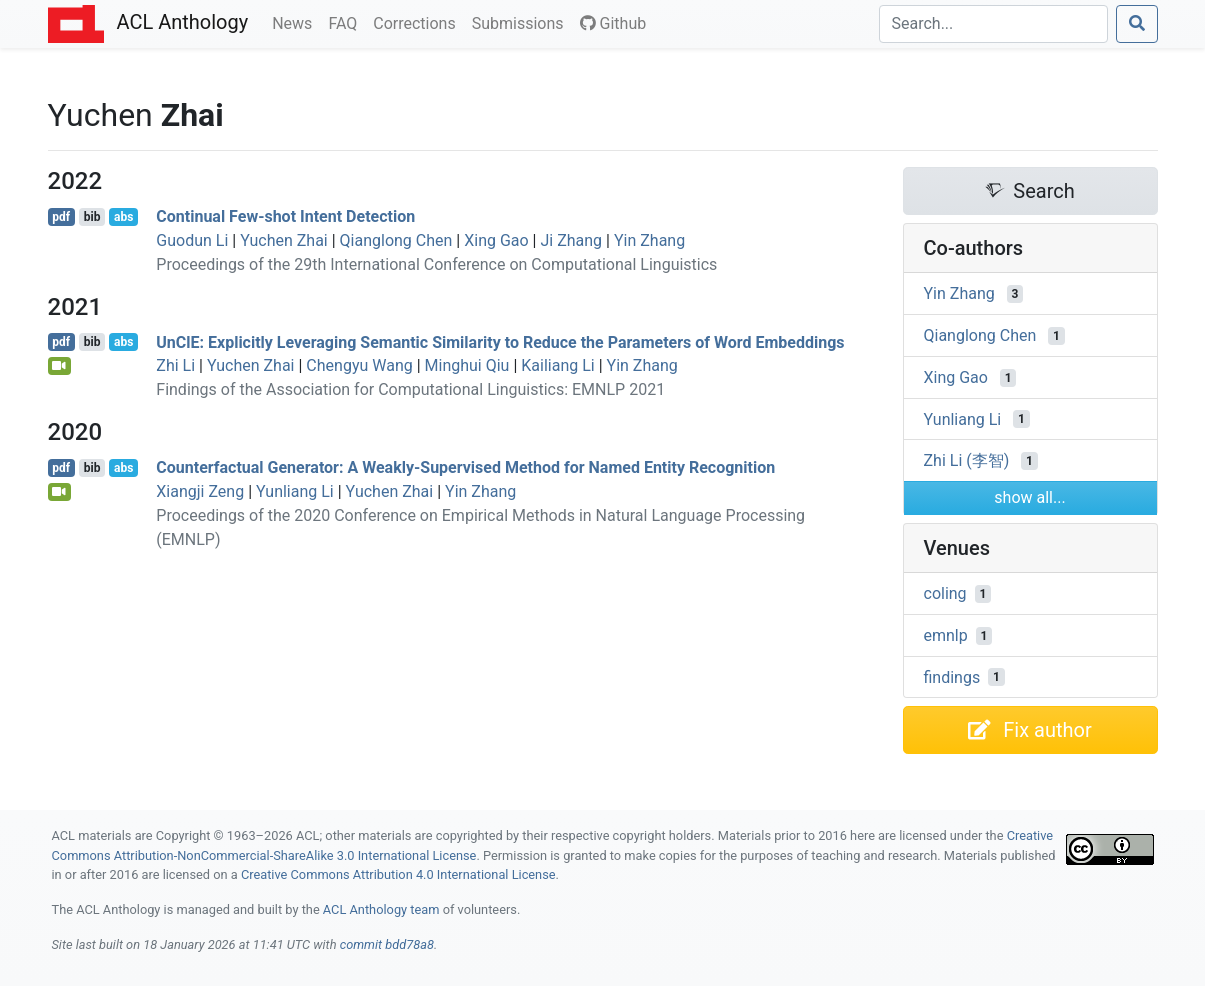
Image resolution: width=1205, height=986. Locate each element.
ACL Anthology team (381, 909)
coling (945, 593)
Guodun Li (192, 240)
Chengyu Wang (359, 365)
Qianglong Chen (396, 240)
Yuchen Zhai (284, 240)
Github (613, 23)
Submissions (522, 22)
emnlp (946, 635)
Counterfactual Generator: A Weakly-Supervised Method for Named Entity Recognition (465, 467)
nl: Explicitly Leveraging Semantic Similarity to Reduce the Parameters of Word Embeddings (500, 341)
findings (952, 676)
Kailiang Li (557, 365)
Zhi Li (175, 365)
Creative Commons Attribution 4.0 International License (398, 874)
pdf (61, 217)
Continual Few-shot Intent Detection (285, 216)
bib (92, 217)
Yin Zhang (649, 240)
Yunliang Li (295, 491)
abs (123, 217)
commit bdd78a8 (387, 944)
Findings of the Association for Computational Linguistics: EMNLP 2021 (410, 389)
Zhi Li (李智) (967, 460)
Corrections (418, 22)
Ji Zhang (571, 240)
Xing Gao (496, 240)
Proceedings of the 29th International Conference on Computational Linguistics (436, 264)
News (296, 22)
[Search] (993, 24)
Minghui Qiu (467, 365)
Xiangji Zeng (200, 491)
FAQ (346, 22)
